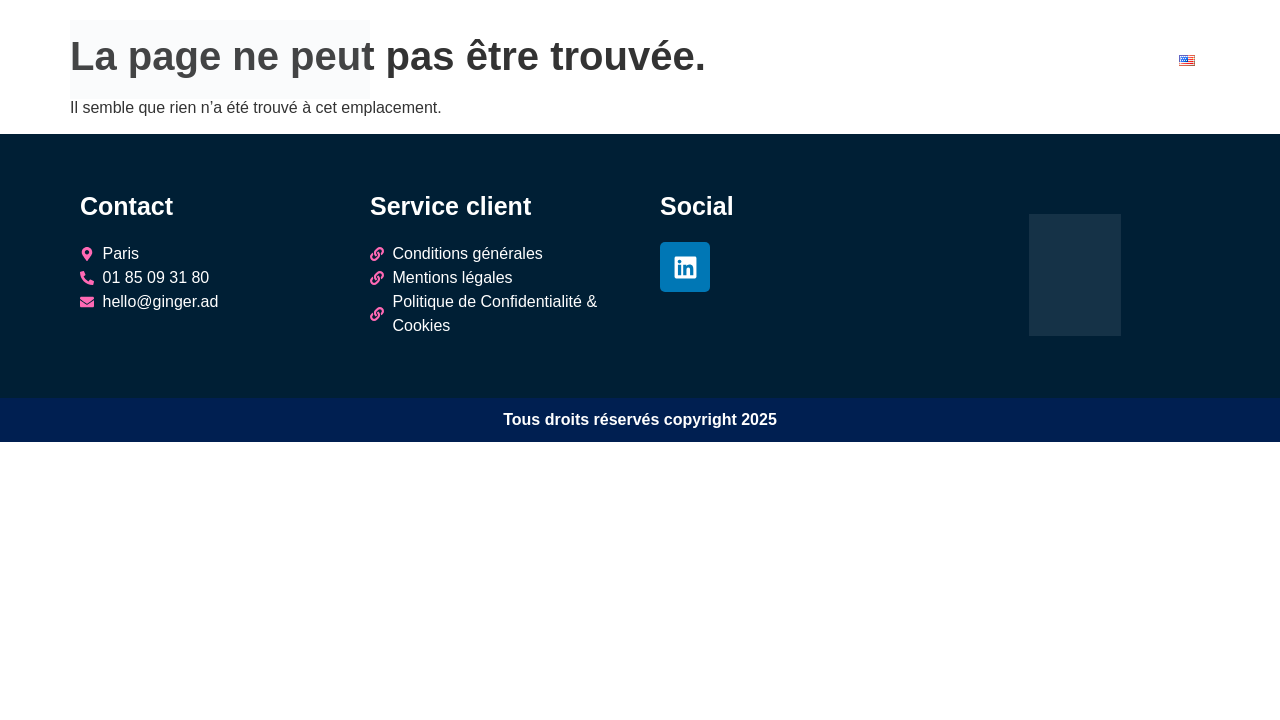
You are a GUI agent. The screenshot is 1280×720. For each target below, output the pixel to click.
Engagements (1014, 62)
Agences (815, 62)
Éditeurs (905, 62)
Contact (1121, 62)
